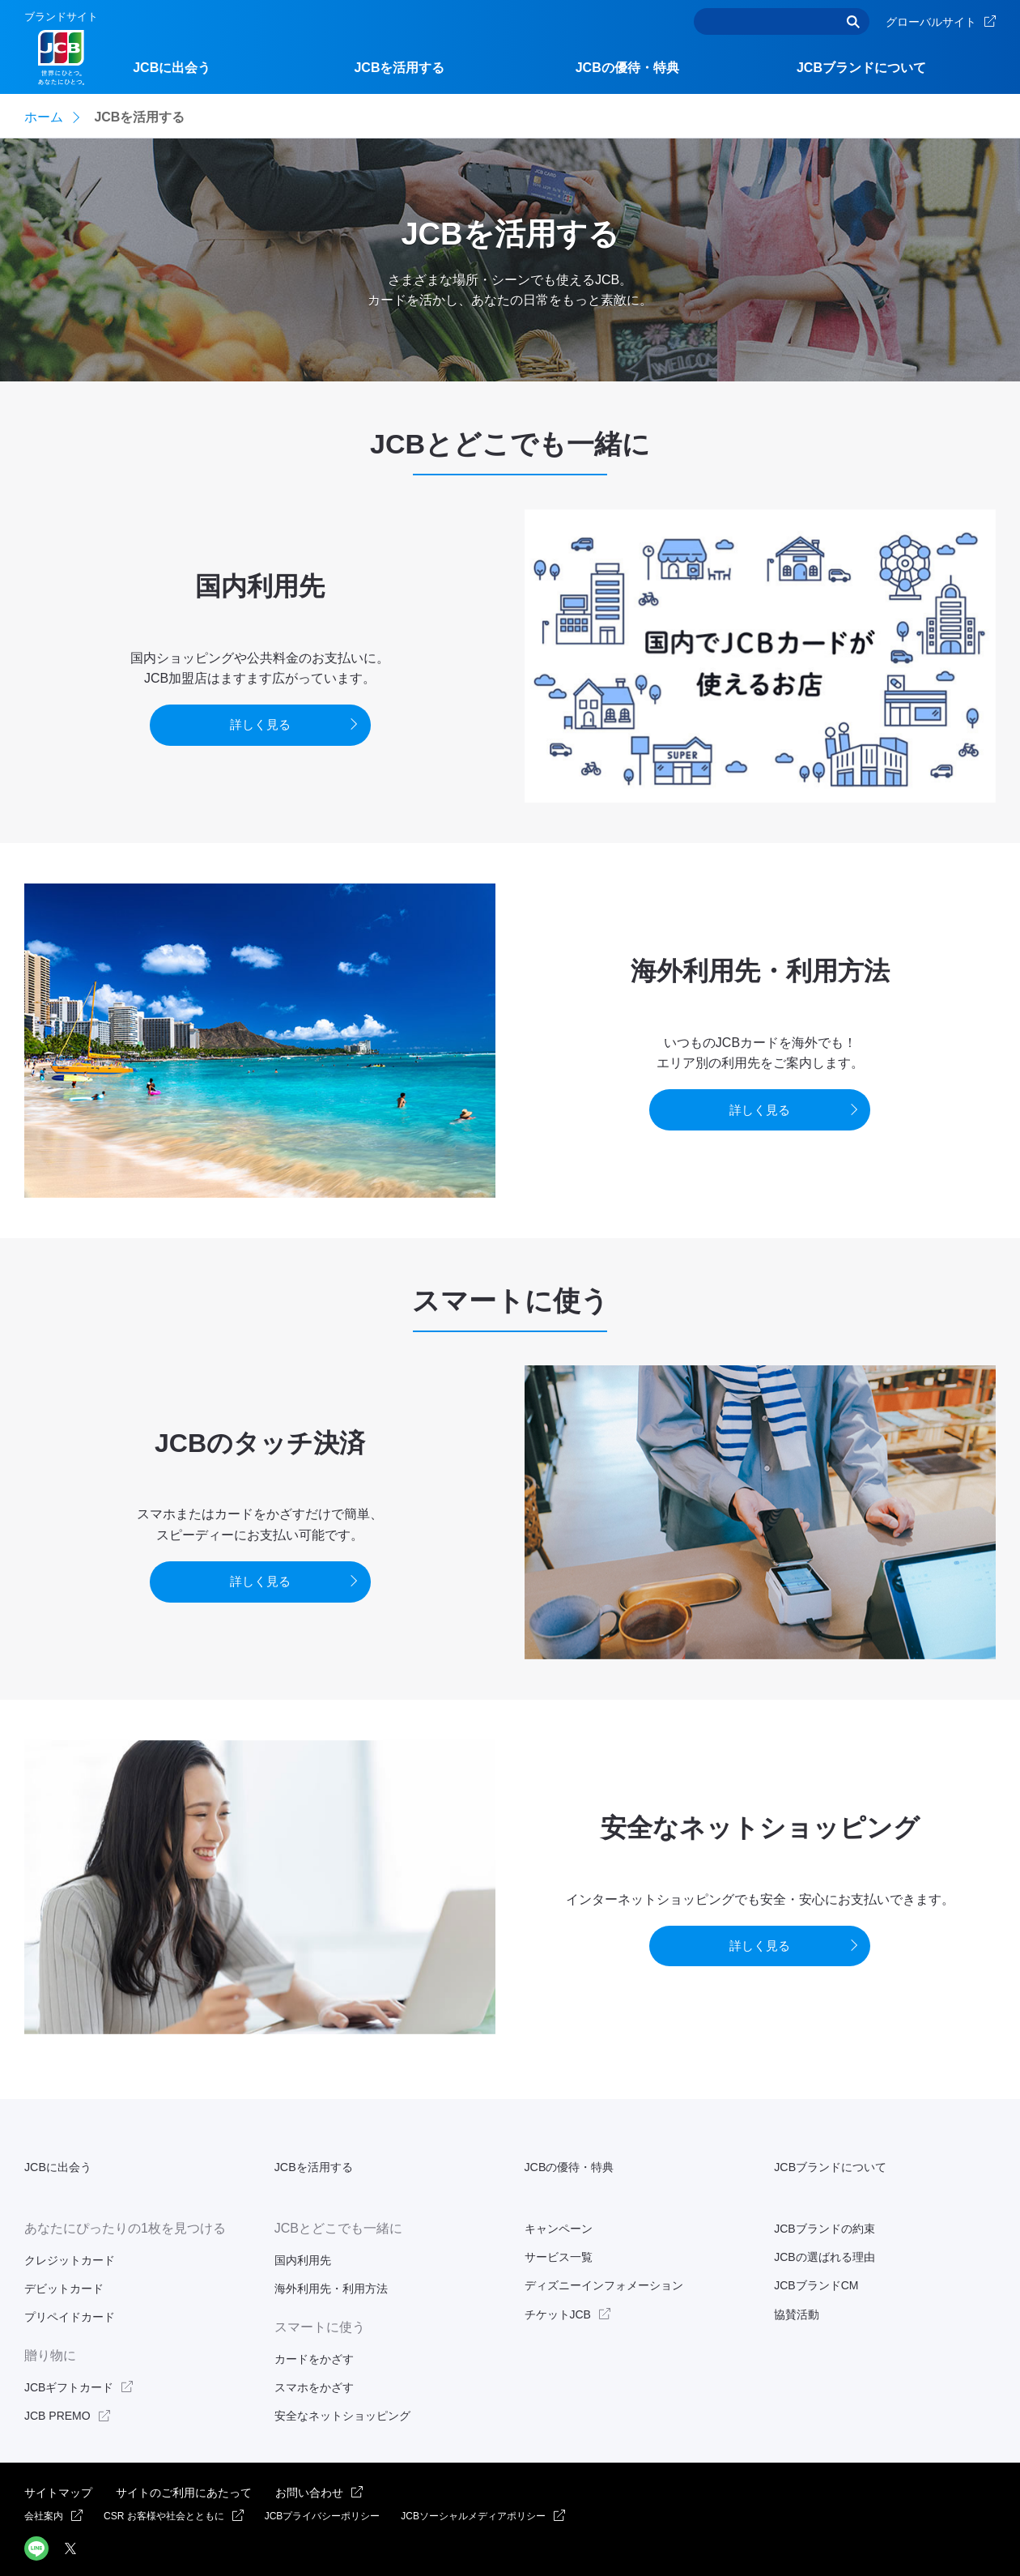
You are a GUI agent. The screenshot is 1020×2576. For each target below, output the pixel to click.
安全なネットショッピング (342, 2376)
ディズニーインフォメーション (604, 2246)
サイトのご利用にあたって (184, 2452)
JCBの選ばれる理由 (824, 2218)
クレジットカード (69, 2221)
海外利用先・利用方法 (331, 2249)
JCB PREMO (57, 2376)
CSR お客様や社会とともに (164, 2477)
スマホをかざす (314, 2348)
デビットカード (64, 2249)
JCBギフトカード (68, 2348)
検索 (853, 21)
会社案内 (43, 2477)
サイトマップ (58, 2452)
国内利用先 (302, 2221)
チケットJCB (558, 2274)
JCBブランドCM (816, 2246)
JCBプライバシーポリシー (322, 2477)
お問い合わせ (309, 2452)
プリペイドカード (69, 2278)
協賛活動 (796, 2274)
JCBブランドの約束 (824, 2189)
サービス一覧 (559, 2218)
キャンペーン (559, 2189)
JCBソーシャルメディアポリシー (473, 2477)
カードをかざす (314, 2319)
